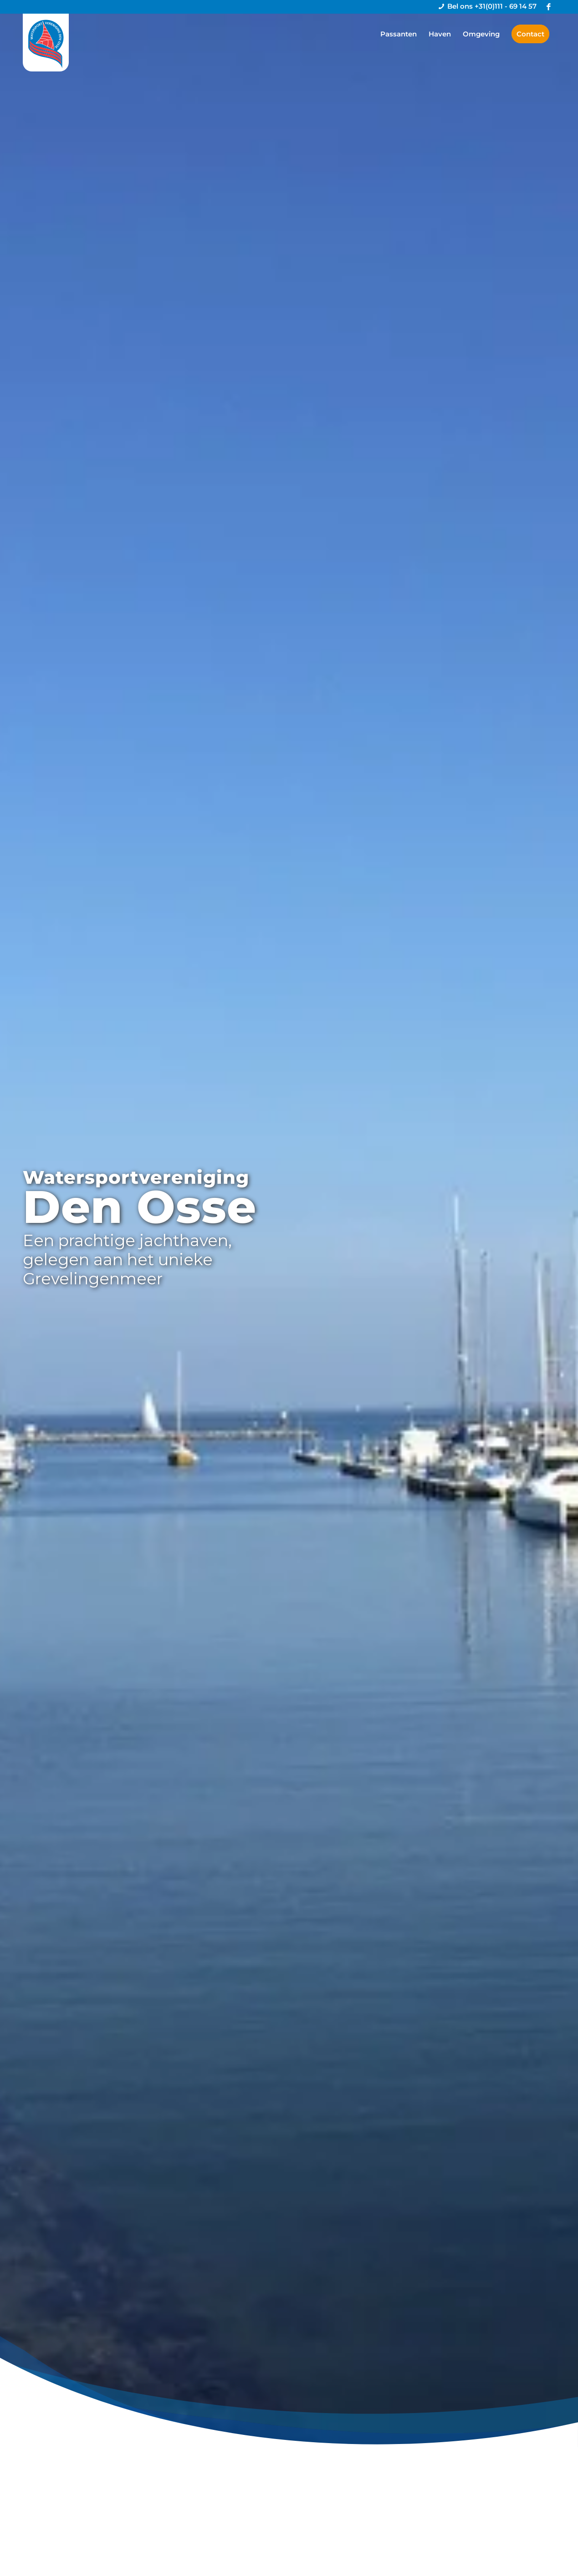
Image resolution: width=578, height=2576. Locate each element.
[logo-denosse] (45, 43)
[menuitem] (398, 34)
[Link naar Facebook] (548, 7)
